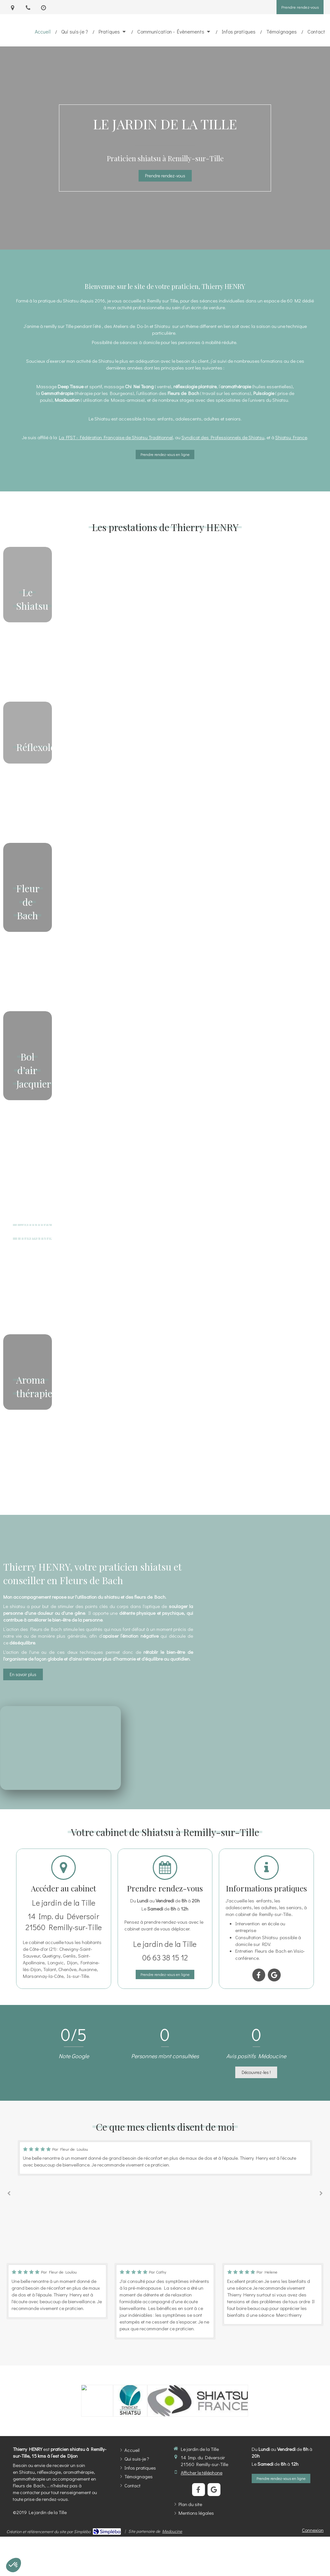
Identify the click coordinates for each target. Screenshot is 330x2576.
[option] (165, 2158)
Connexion (313, 2530)
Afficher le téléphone (201, 2472)
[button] (27, 621)
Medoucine (172, 2531)
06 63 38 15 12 (165, 1957)
